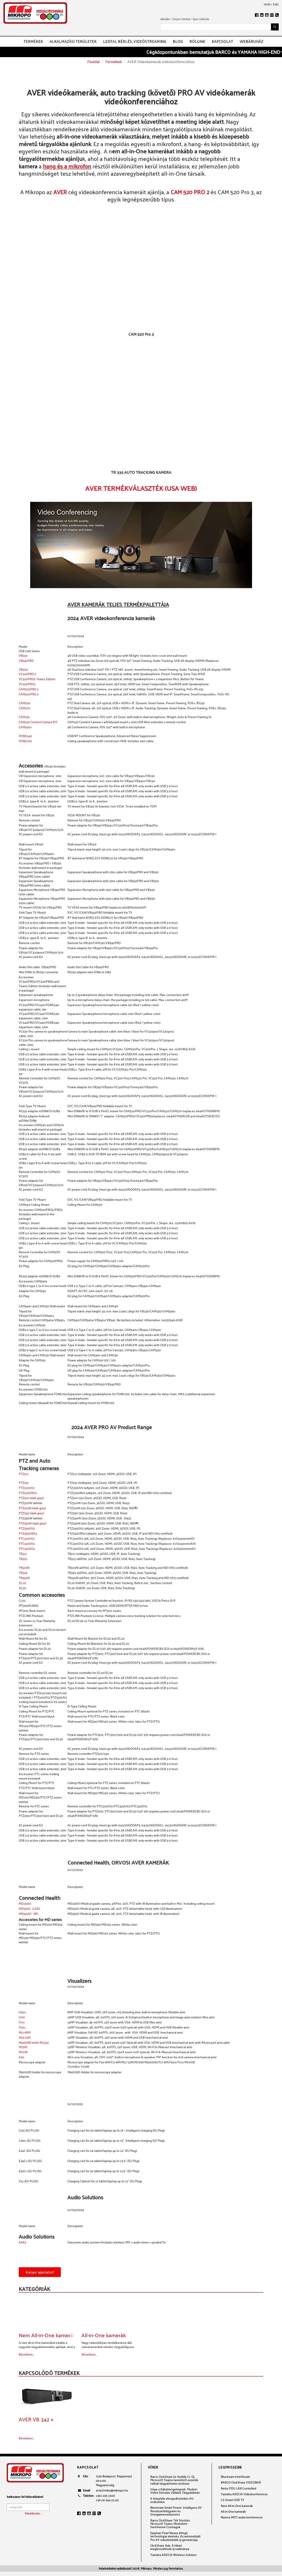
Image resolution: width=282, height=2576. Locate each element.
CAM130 (24, 717)
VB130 (23, 655)
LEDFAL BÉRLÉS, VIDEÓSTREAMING (134, 41)
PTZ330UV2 (27, 1528)
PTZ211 (23, 1474)
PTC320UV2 (27, 1543)
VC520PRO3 (27, 684)
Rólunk (197, 41)
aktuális (165, 19)
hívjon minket (181, 19)
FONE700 (25, 741)
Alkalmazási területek (73, 41)
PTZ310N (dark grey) (32, 1508)
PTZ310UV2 (27, 1487)
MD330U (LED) (29, 1908)
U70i (22, 2017)
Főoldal (93, 61)
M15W (23, 2047)
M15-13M (24, 2037)
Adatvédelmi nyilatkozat (115, 2568)
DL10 (22, 1583)
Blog (178, 41)
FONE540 (25, 736)
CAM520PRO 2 (29, 689)
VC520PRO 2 (27, 674)
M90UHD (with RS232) (34, 2042)
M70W (23, 2052)
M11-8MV (25, 2032)
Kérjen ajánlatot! (40, 2272)
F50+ (22, 2027)
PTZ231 (24, 1482)
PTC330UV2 (27, 1548)
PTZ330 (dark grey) (31, 1513)
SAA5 (22, 2242)
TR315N (24, 1567)
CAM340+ (25, 727)
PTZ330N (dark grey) (32, 1523)
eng (276, 4)
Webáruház (251, 41)
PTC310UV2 (27, 1538)
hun (267, 4)
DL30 (22, 1588)
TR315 (23, 1559)
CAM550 (24, 703)
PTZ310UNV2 (28, 1493)
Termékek (33, 41)
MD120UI (25, 1903)
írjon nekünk (201, 19)
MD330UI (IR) (28, 1913)
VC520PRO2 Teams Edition (37, 679)
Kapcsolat (222, 41)
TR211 (23, 1553)
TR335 (23, 1572)
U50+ (22, 2012)
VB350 (23, 669)
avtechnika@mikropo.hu (112, 2490)
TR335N (24, 1578)
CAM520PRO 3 (29, 694)
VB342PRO (26, 660)
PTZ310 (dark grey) (31, 1498)
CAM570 (24, 708)
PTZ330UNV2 (28, 1533)
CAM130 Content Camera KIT (38, 722)
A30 (21, 2057)
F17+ (22, 2022)
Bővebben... (27, 2354)
